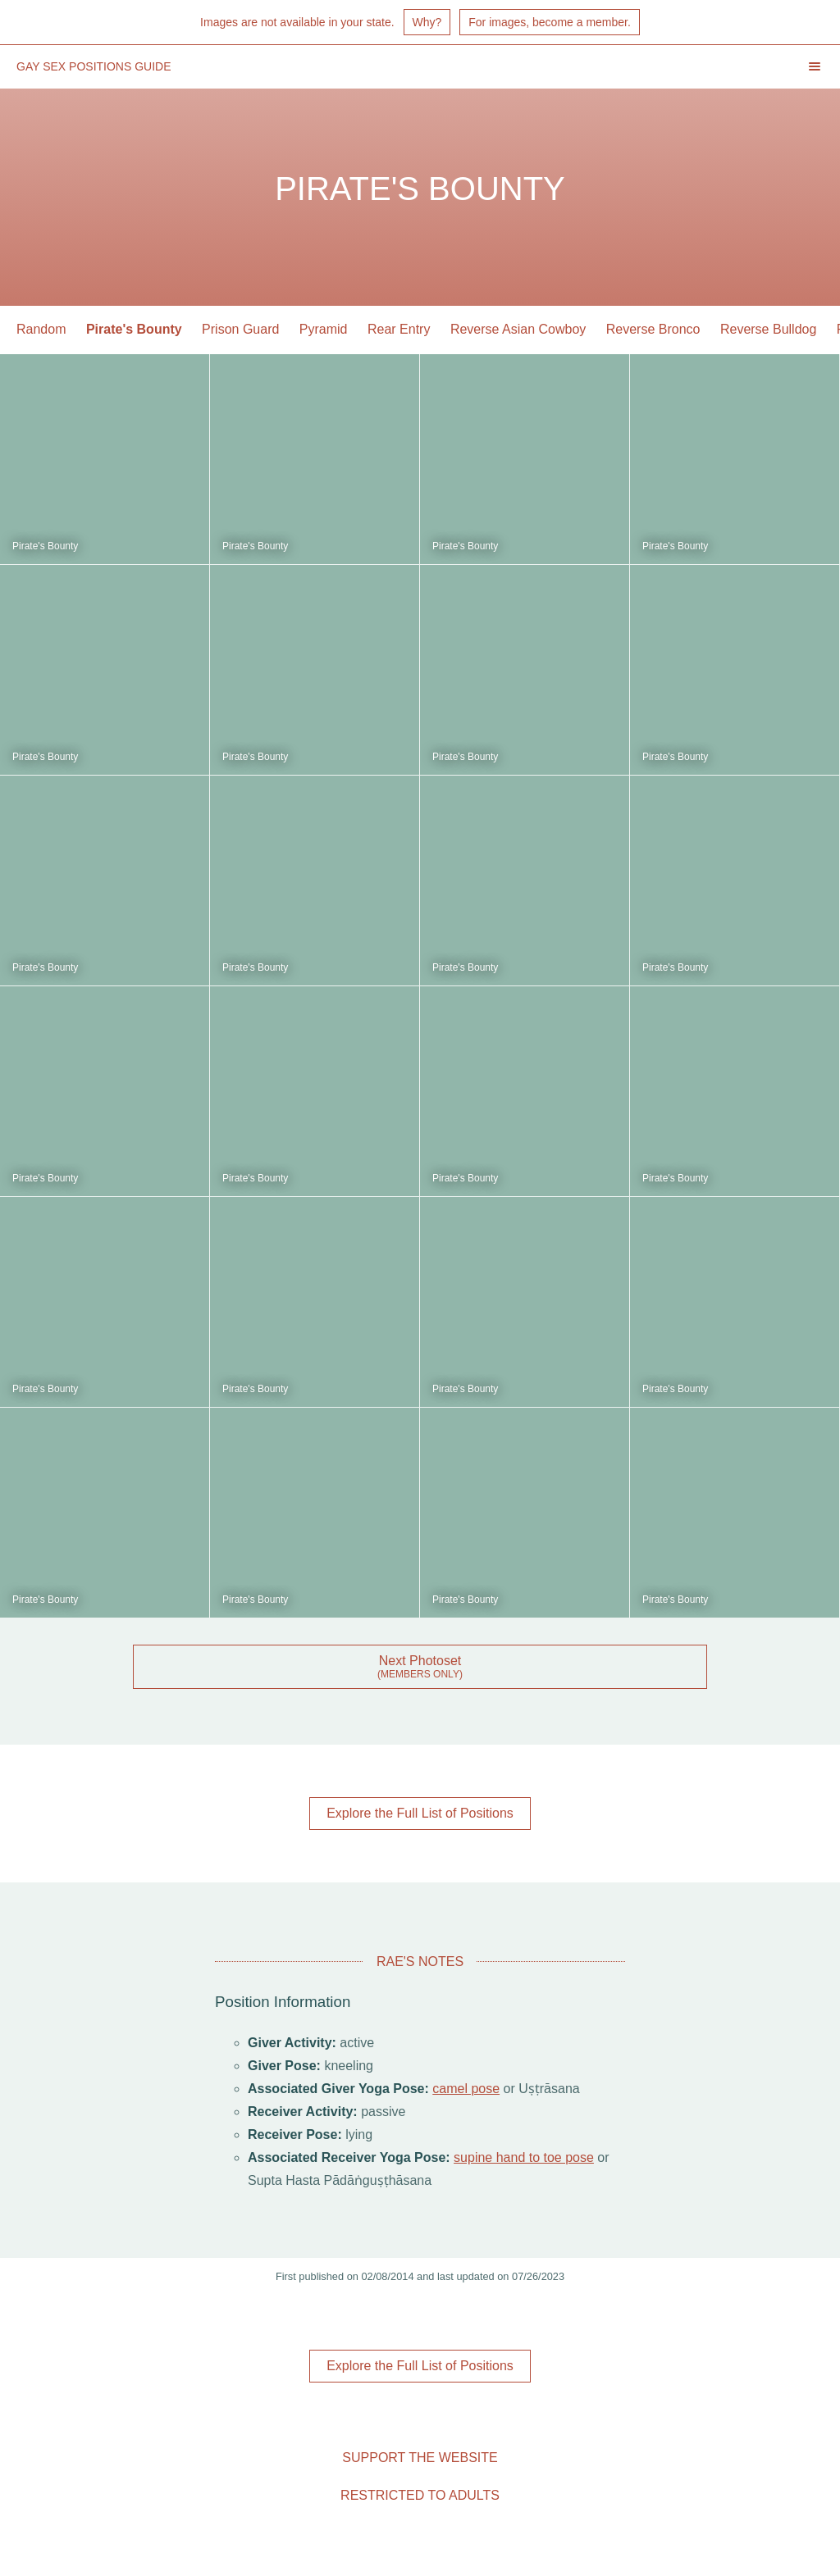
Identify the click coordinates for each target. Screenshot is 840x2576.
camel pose (466, 2089)
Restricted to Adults (420, 2495)
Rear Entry (399, 329)
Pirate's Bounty (134, 329)
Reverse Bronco (653, 329)
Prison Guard (240, 329)
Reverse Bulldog (768, 329)
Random (41, 329)
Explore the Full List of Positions (420, 1813)
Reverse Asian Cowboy (518, 329)
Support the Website (419, 2457)
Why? (427, 22)
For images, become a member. (549, 22)
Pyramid (323, 329)
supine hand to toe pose (524, 2157)
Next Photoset (420, 1661)
